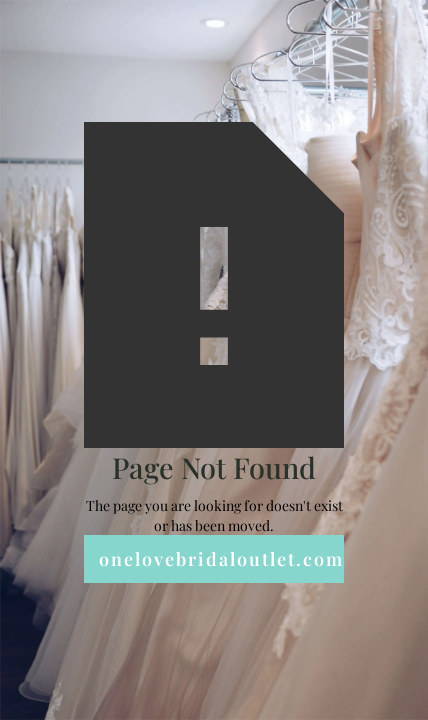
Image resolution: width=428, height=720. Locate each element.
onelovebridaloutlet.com (221, 559)
